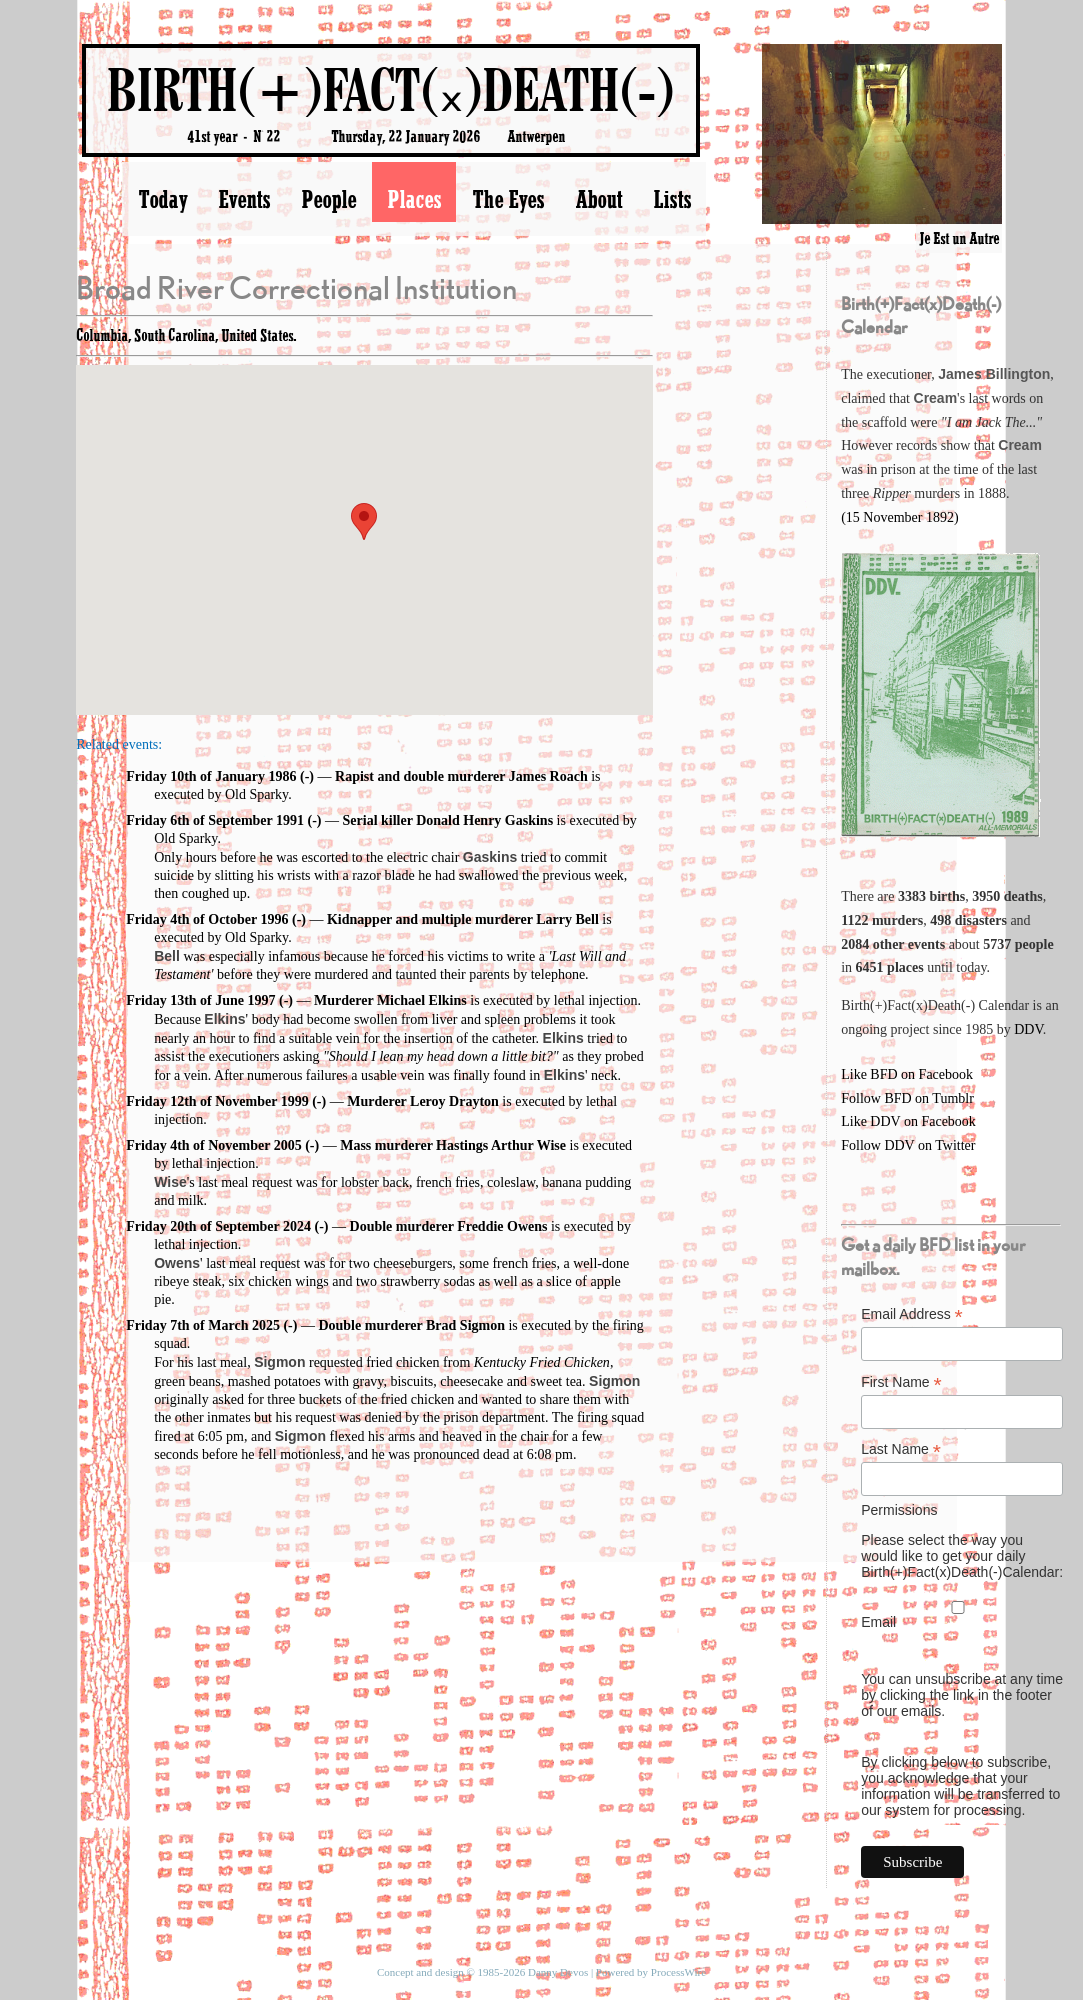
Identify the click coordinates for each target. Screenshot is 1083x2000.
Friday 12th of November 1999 (217, 1101)
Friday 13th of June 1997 (200, 1000)
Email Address (912, 1314)
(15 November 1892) (899, 517)
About (598, 199)
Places (414, 199)
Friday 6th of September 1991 (215, 820)
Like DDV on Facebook (908, 1121)
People (328, 199)
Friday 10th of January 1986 (211, 776)
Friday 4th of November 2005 (214, 1145)
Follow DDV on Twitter (908, 1145)
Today (162, 199)
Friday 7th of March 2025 (203, 1325)
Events (244, 199)
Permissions (899, 1510)
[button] (364, 521)
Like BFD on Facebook (907, 1074)
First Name (901, 1382)
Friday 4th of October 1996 (207, 919)
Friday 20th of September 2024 (218, 1226)
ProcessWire (678, 1972)
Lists (672, 199)
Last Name (901, 1449)
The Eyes (508, 199)
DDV (1028, 1029)
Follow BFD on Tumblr (907, 1098)
